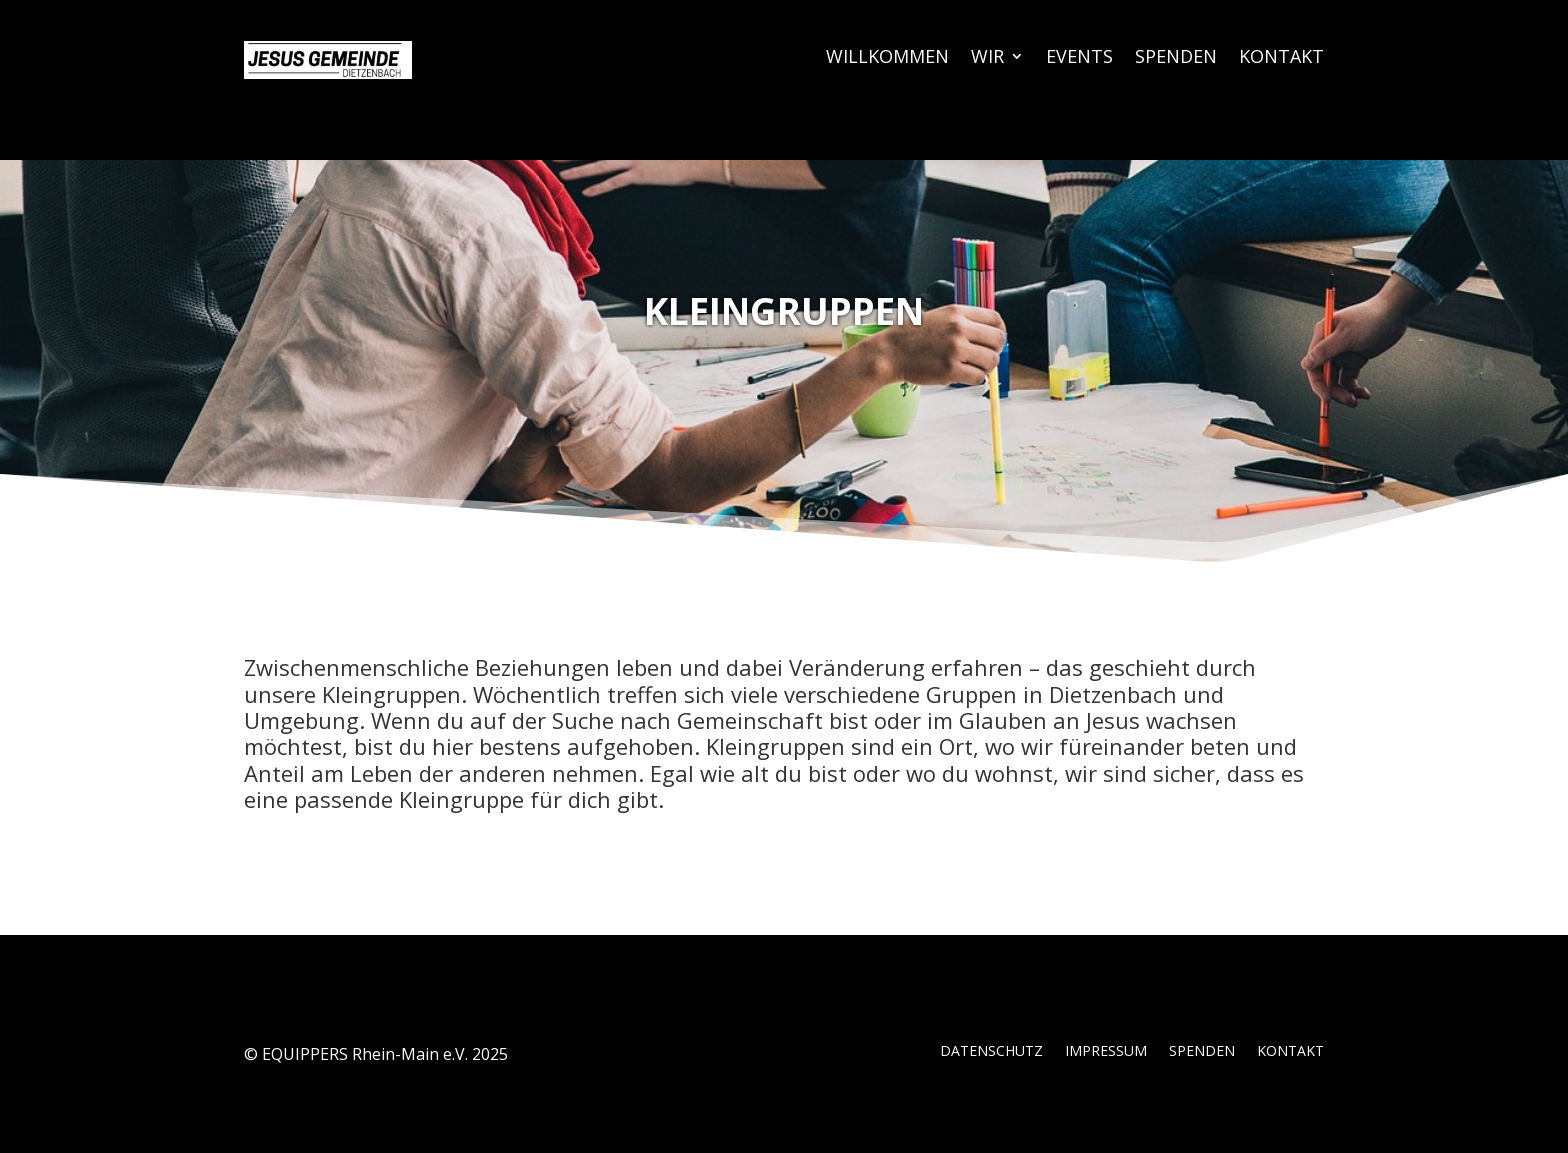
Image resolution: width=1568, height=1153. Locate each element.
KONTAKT (1281, 58)
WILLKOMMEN (887, 58)
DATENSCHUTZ (991, 1052)
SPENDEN (1176, 58)
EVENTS (1079, 58)
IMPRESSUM (1106, 1052)
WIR (987, 58)
